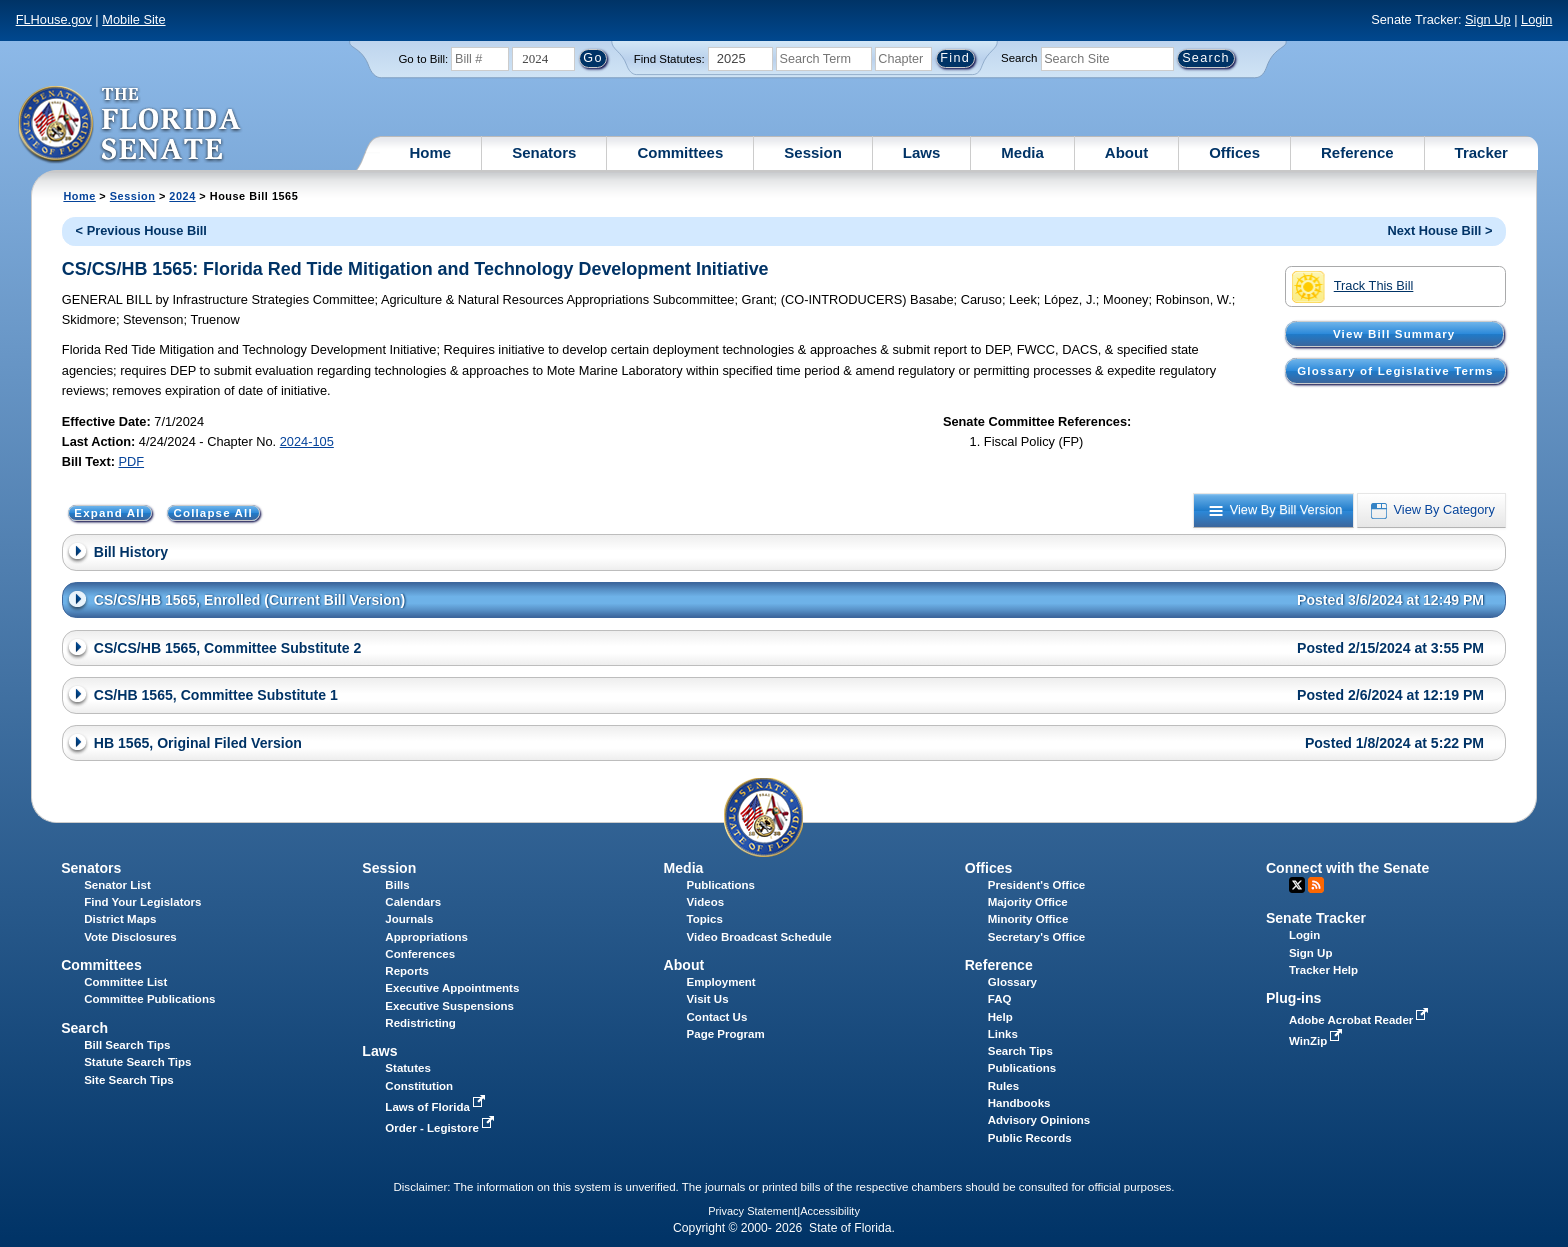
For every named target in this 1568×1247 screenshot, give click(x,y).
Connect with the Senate (1347, 868)
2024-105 (307, 441)
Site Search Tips (128, 1080)
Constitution (419, 1086)
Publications (721, 885)
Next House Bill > (1439, 230)
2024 (182, 196)
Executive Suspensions (449, 1006)
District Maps (120, 919)
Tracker (1481, 152)
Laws (922, 152)
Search (1019, 58)
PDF (131, 461)
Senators (544, 152)
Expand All (109, 513)
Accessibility (830, 1211)
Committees (680, 152)
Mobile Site (133, 19)
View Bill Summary (1394, 334)
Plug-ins (1294, 998)
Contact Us (717, 1017)
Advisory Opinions (1039, 1120)
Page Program (726, 1034)
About (1126, 152)
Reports (407, 971)
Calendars (413, 902)
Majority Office (1028, 902)
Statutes (407, 1068)
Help (1000, 1017)
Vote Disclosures (130, 937)
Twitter (1297, 885)
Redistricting (420, 1023)
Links (1003, 1034)
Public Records (1030, 1138)
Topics (705, 919)
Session (813, 152)
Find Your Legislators (142, 902)
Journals (409, 919)
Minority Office (1028, 919)
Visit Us (708, 999)
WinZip (1317, 1041)
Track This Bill (1352, 287)
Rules (1003, 1086)
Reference (1357, 152)
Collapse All (212, 513)
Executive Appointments (452, 988)
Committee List (125, 982)
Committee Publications (149, 999)
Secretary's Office (1036, 937)
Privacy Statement (752, 1211)
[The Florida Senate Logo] (130, 125)
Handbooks (1019, 1103)
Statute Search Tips (137, 1062)
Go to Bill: (423, 59)
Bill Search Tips (127, 1045)
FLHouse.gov (54, 19)
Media (1022, 152)
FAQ (1000, 999)
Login (1536, 19)
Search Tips (1020, 1051)
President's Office (1036, 885)
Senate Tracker (1316, 918)
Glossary (1012, 982)
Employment (721, 982)
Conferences (420, 954)
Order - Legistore (441, 1128)
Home (431, 152)
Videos (706, 902)
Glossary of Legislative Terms (1395, 371)
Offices (1234, 152)
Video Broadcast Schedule (759, 937)
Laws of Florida (437, 1107)
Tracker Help (1323, 970)
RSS (1316, 885)
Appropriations (426, 937)
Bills (397, 885)
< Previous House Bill (141, 230)
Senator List (117, 885)
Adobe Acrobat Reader (1361, 1020)
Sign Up (1488, 19)
